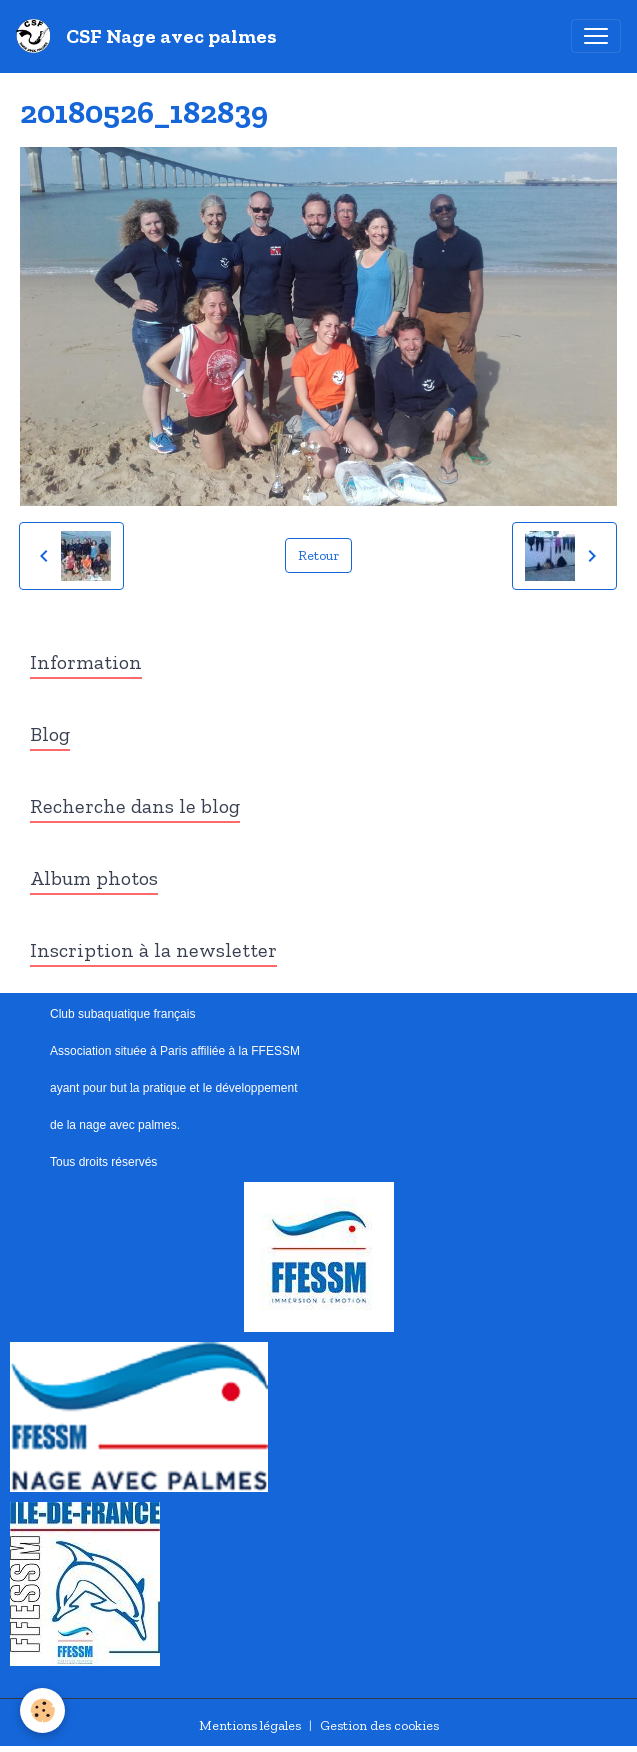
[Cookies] (42, 1710)
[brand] (150, 36)
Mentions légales (250, 1725)
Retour (318, 555)
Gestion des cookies (379, 1725)
